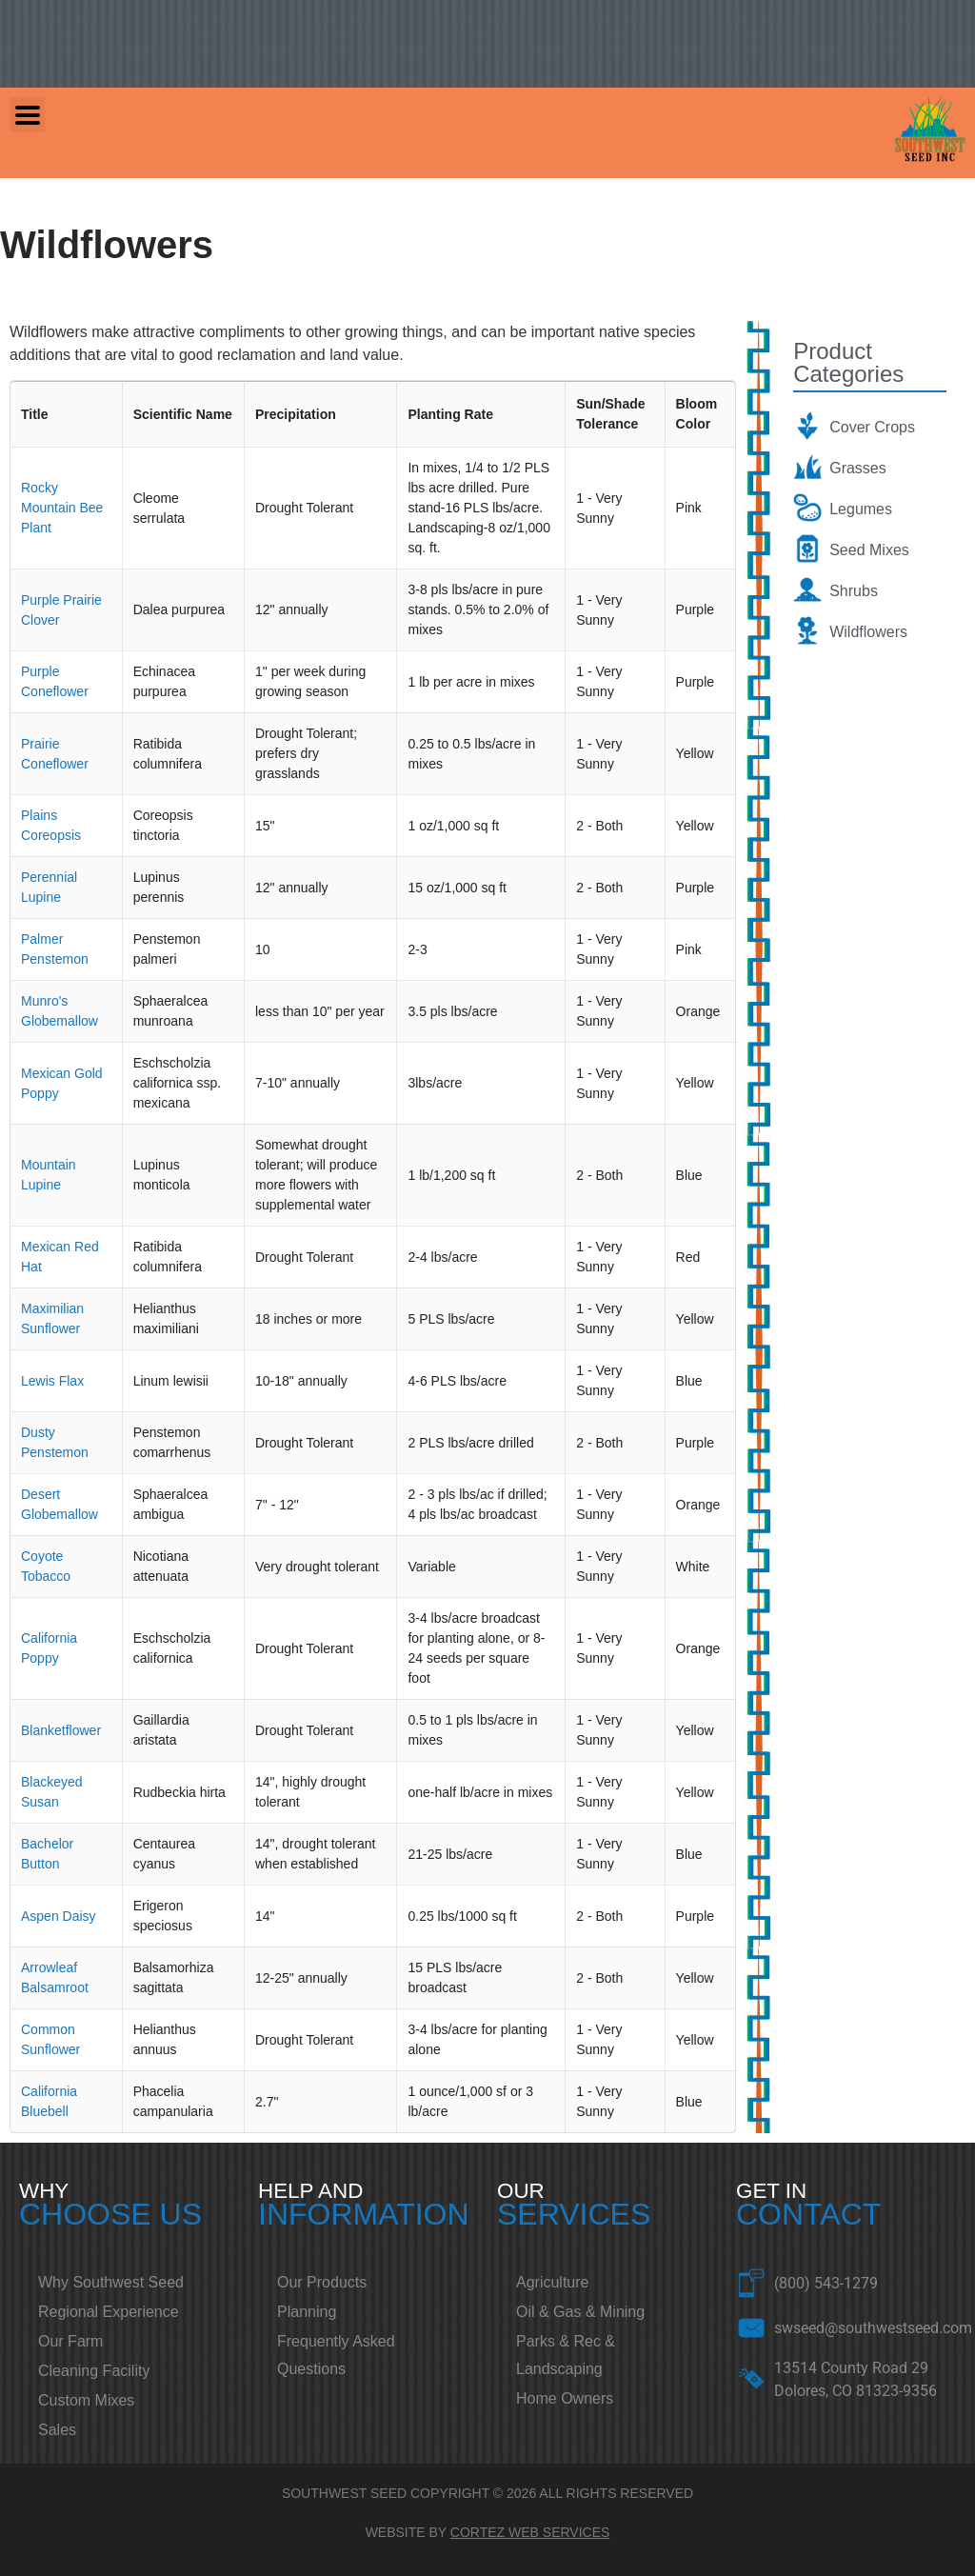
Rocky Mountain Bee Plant (62, 507)
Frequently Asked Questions (336, 2355)
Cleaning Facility (93, 2371)
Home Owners (564, 2398)
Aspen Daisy (58, 1916)
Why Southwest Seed (111, 2282)
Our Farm (70, 2341)
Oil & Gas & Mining (580, 2312)
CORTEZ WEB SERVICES (530, 2532)
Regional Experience (108, 2312)
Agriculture (552, 2282)
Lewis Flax (52, 1380)
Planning (306, 2312)
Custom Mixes (86, 2400)
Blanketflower (61, 1730)
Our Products (322, 2282)
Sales (57, 2430)
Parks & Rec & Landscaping (565, 2355)
